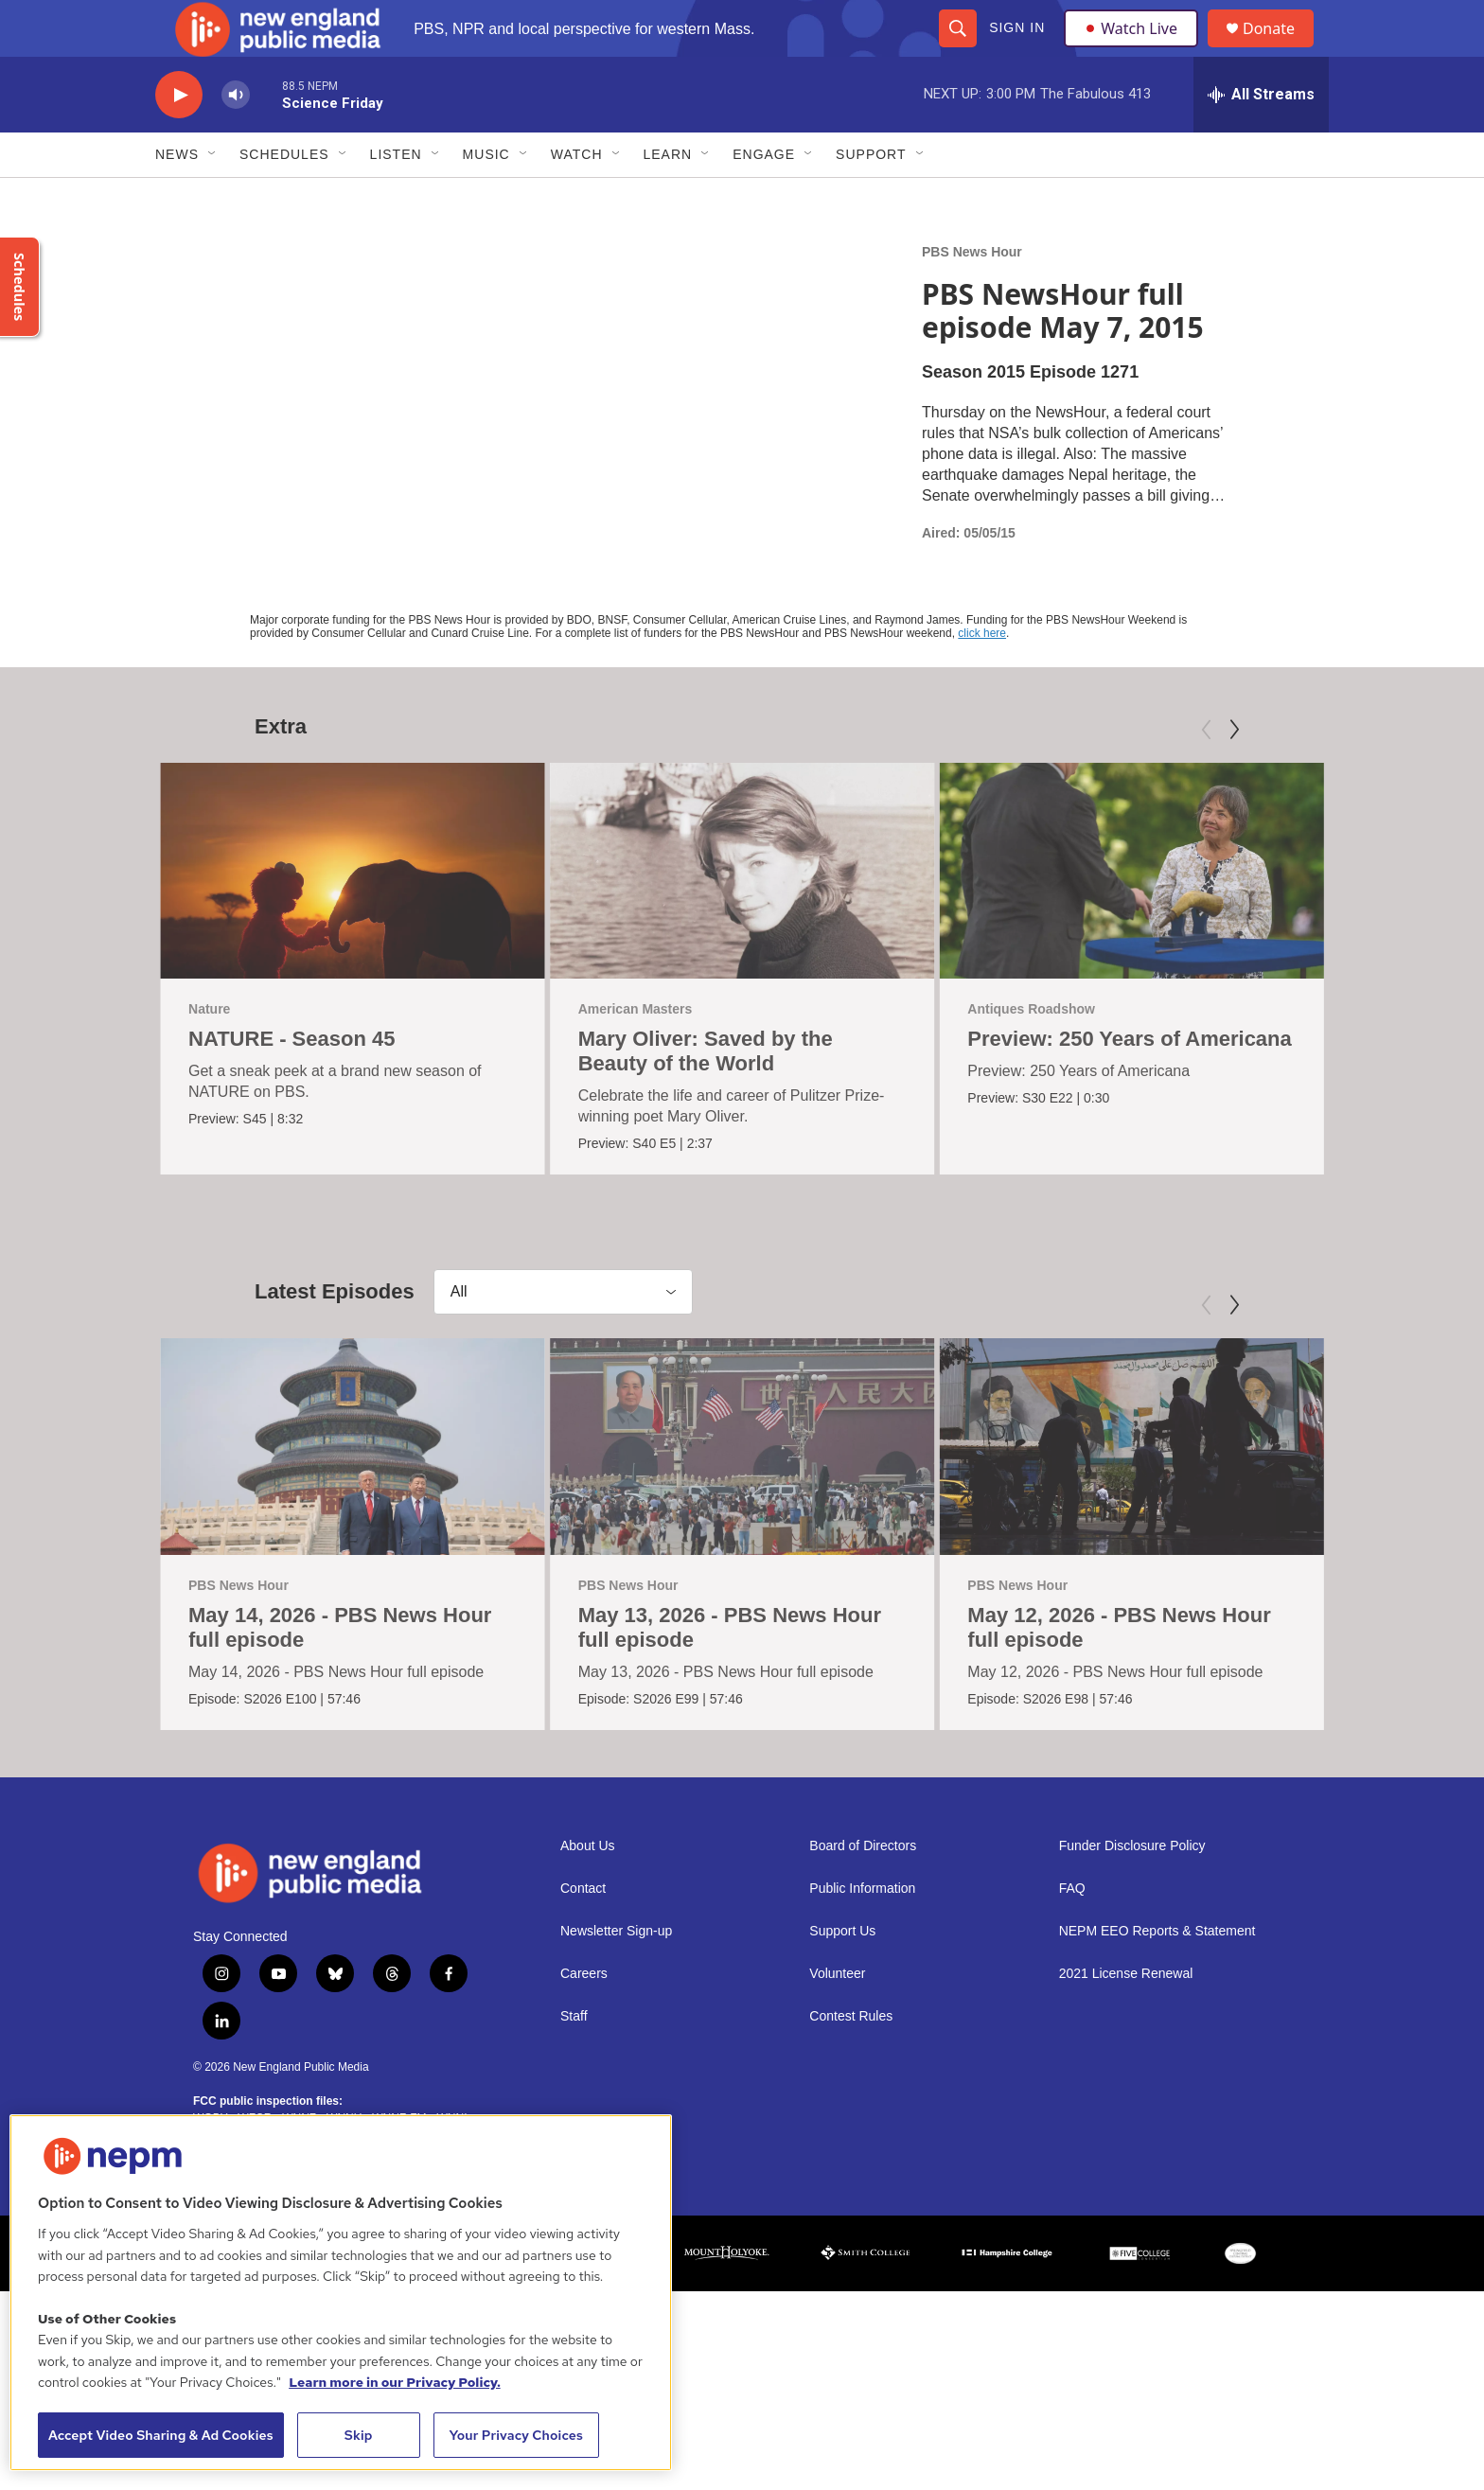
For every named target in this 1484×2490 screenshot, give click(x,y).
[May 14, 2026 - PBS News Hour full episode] (352, 1489)
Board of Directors (862, 1888)
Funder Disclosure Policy (1132, 1888)
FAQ (1072, 1931)
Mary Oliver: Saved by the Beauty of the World (705, 1093)
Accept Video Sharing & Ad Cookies (161, 2435)
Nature (209, 1051)
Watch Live (1135, 49)
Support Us (842, 1974)
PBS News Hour (972, 294)
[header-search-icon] (957, 49)
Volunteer (837, 2016)
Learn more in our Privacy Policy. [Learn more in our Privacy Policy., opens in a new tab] (395, 2382)
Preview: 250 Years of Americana (1129, 1081)
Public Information (862, 1931)
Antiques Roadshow (1031, 1051)
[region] (340, 2292)
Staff (574, 2059)
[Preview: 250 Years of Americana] (1131, 913)
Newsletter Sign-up (616, 1974)
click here (982, 675)
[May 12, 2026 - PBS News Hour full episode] (1131, 1489)
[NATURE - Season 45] (352, 913)
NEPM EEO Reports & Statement (1157, 1974)
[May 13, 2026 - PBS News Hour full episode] (742, 1489)
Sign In (1016, 49)
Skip (358, 2435)
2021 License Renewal (1126, 2016)
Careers (584, 2016)
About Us (587, 1888)
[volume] (236, 137)
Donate (1280, 50)
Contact (583, 1931)
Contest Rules (850, 2059)
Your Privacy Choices (516, 2435)
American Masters (635, 1051)
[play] (179, 138)
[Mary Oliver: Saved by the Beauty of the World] (742, 913)
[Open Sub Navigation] (213, 196)
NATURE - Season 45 (291, 1081)
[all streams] (1261, 137)
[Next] (1234, 772)
